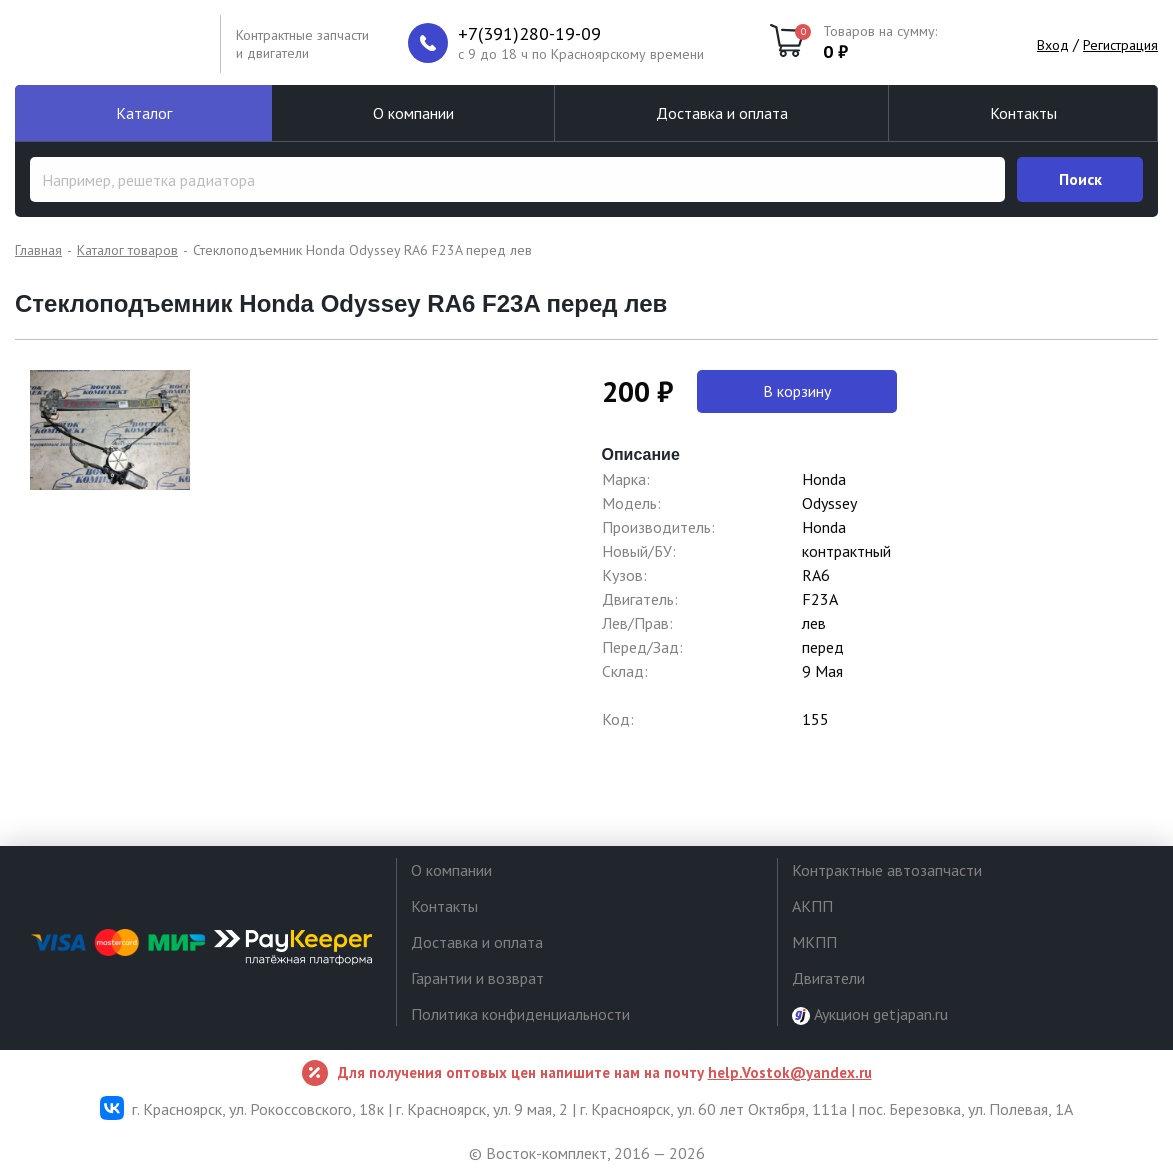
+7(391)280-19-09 (529, 34)
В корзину (797, 391)
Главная (38, 250)
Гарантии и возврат (477, 978)
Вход (1053, 45)
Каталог (144, 113)
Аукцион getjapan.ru (870, 1014)
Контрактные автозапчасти (887, 870)
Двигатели (828, 978)
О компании (413, 113)
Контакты (1023, 113)
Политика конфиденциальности (520, 1014)
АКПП (812, 906)
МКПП (814, 942)
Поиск (1080, 179)
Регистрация (1120, 45)
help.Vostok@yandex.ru (790, 1072)
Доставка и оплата (722, 113)
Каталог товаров (127, 250)
